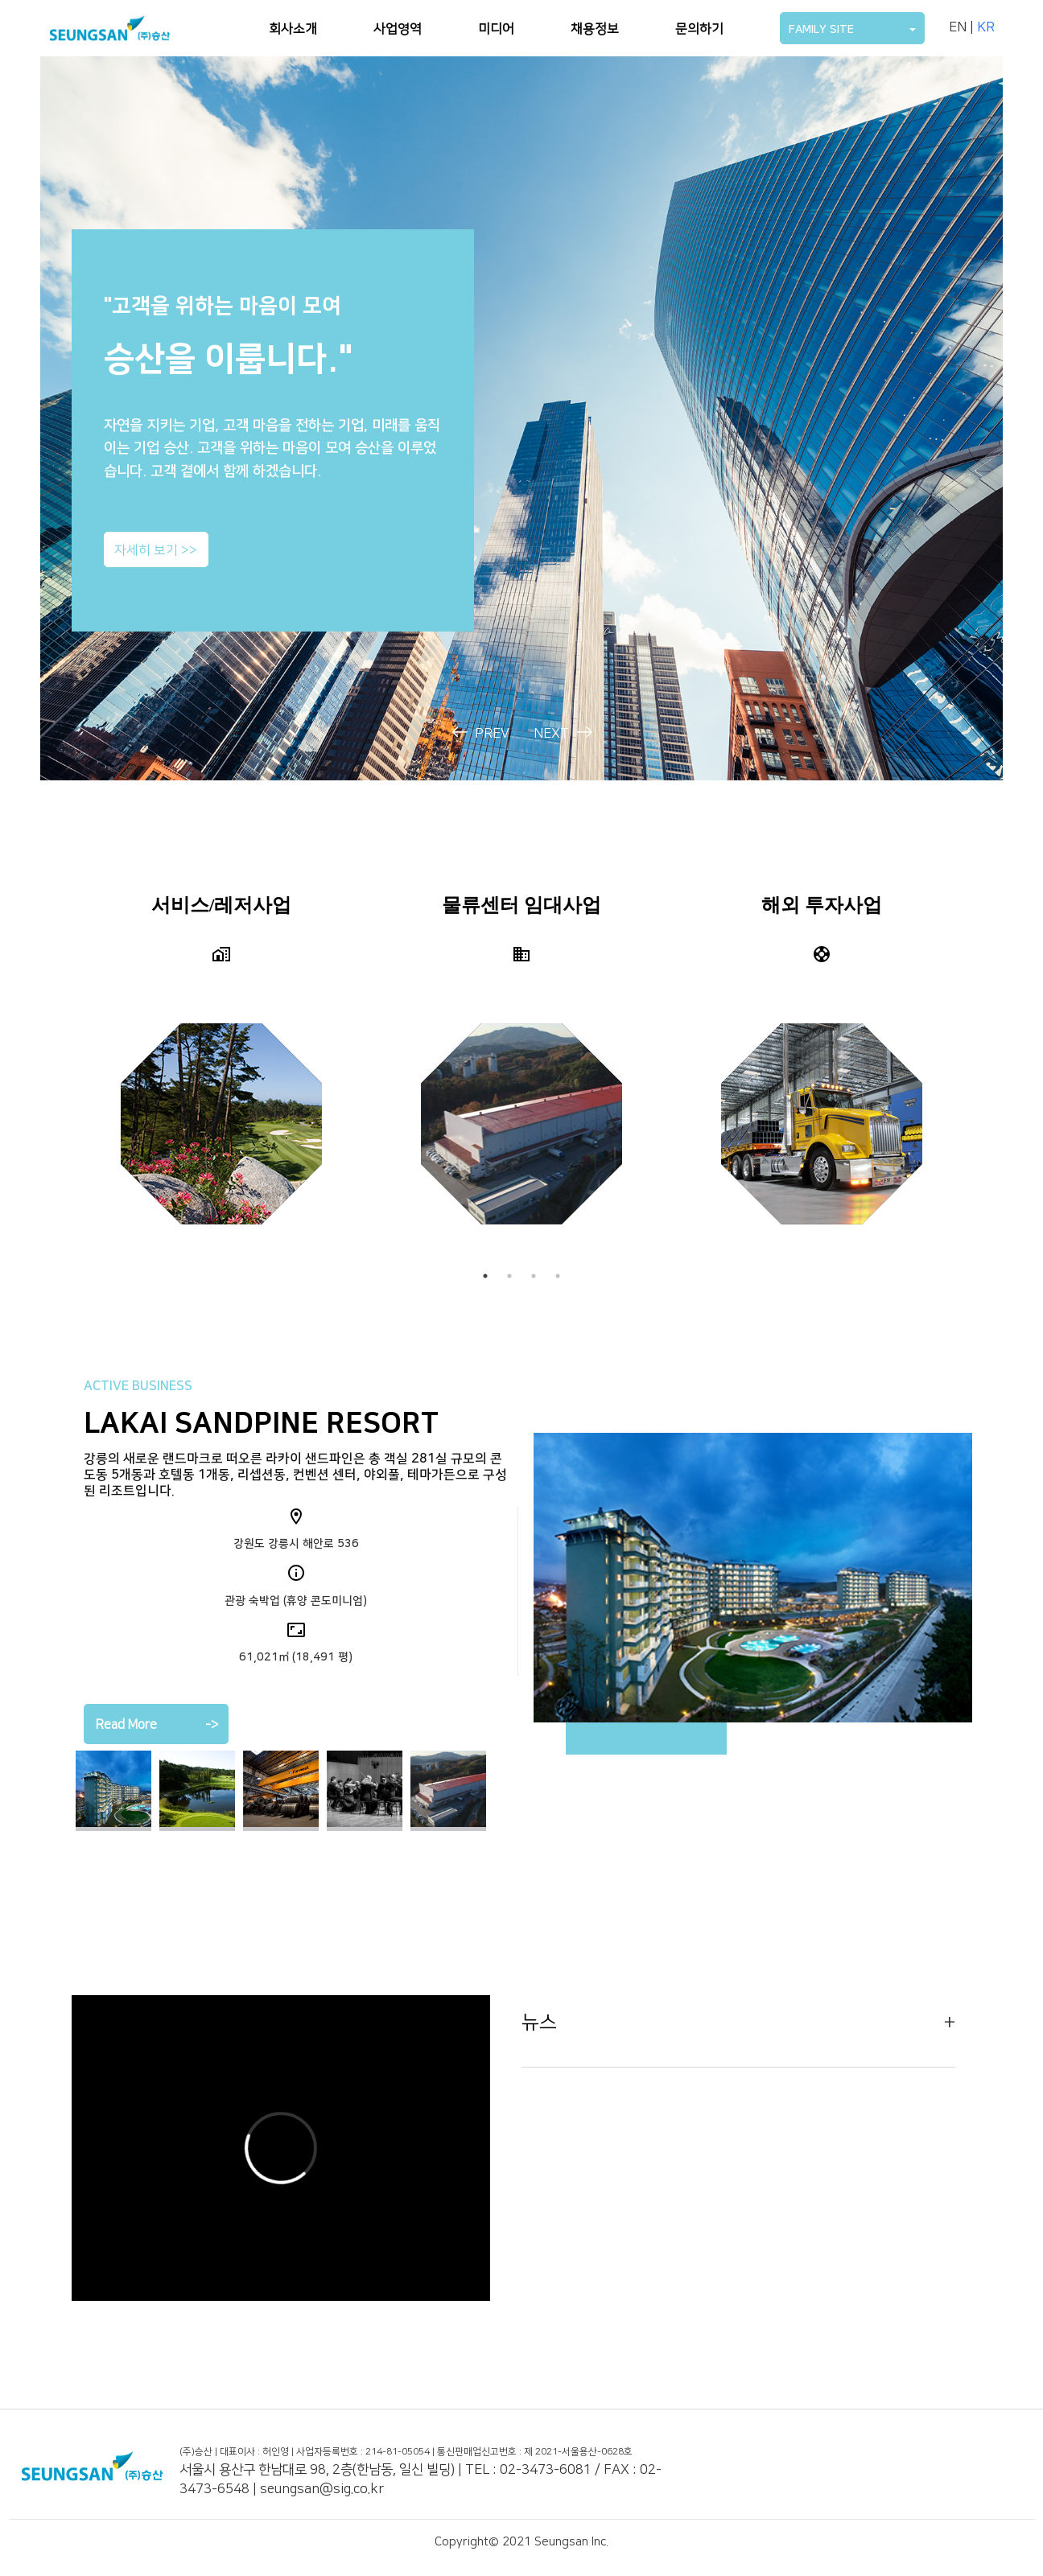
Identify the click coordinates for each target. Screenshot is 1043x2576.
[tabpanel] (222, 1071)
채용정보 (595, 29)
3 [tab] (534, 1276)
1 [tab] (485, 1276)
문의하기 (699, 29)
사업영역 (397, 29)
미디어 (496, 29)
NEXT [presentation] (563, 733)
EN (958, 27)
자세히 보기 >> (155, 551)
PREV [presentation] (480, 733)
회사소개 (293, 29)
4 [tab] (558, 1276)
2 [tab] (509, 1276)
